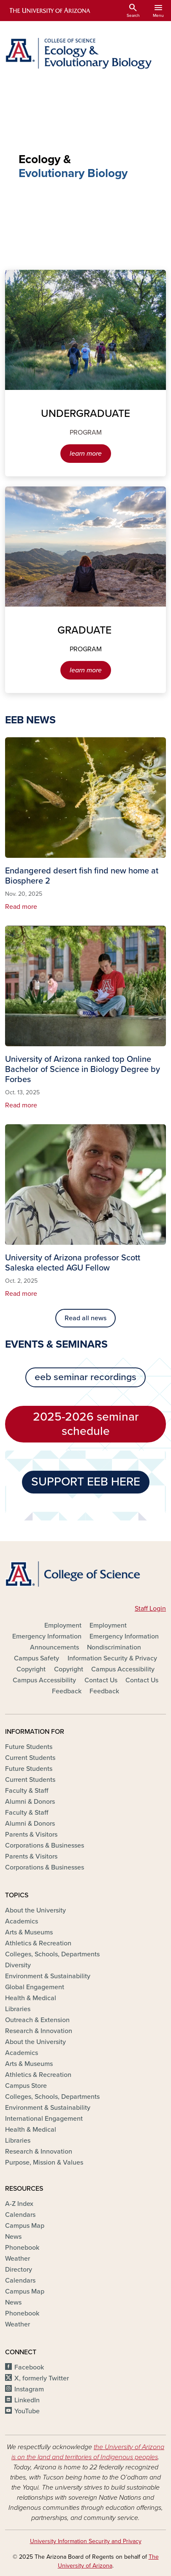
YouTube (27, 2411)
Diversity (18, 1965)
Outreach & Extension (37, 2020)
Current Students (30, 1758)
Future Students (28, 1747)
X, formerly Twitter (41, 2378)
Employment (62, 1625)
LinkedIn (27, 2400)
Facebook (29, 2367)
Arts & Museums (29, 1932)
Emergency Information (46, 1636)
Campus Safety (36, 1658)
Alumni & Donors (30, 1801)
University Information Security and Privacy (85, 2541)
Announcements (54, 1647)
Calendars (20, 2215)
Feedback (66, 1691)
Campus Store (26, 2086)
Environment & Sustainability (47, 1976)
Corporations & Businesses (44, 1845)
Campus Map (24, 2225)
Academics (21, 1921)
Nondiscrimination (114, 1647)
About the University (35, 1910)
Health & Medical (30, 1998)
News (13, 2236)
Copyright (31, 1669)
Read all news (85, 1318)
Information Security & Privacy (112, 1658)
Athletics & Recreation (38, 1943)
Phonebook (22, 2247)
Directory (18, 2269)
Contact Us (100, 1680)
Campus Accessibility (123, 1669)
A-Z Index (19, 2204)
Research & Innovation (38, 2031)
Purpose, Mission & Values (44, 2162)
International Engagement (44, 2118)
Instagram (29, 2389)
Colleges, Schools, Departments (52, 1954)
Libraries (17, 2009)
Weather (17, 2258)
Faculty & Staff (26, 1790)
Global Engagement (34, 1987)
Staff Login (150, 1608)
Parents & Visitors (31, 1834)
